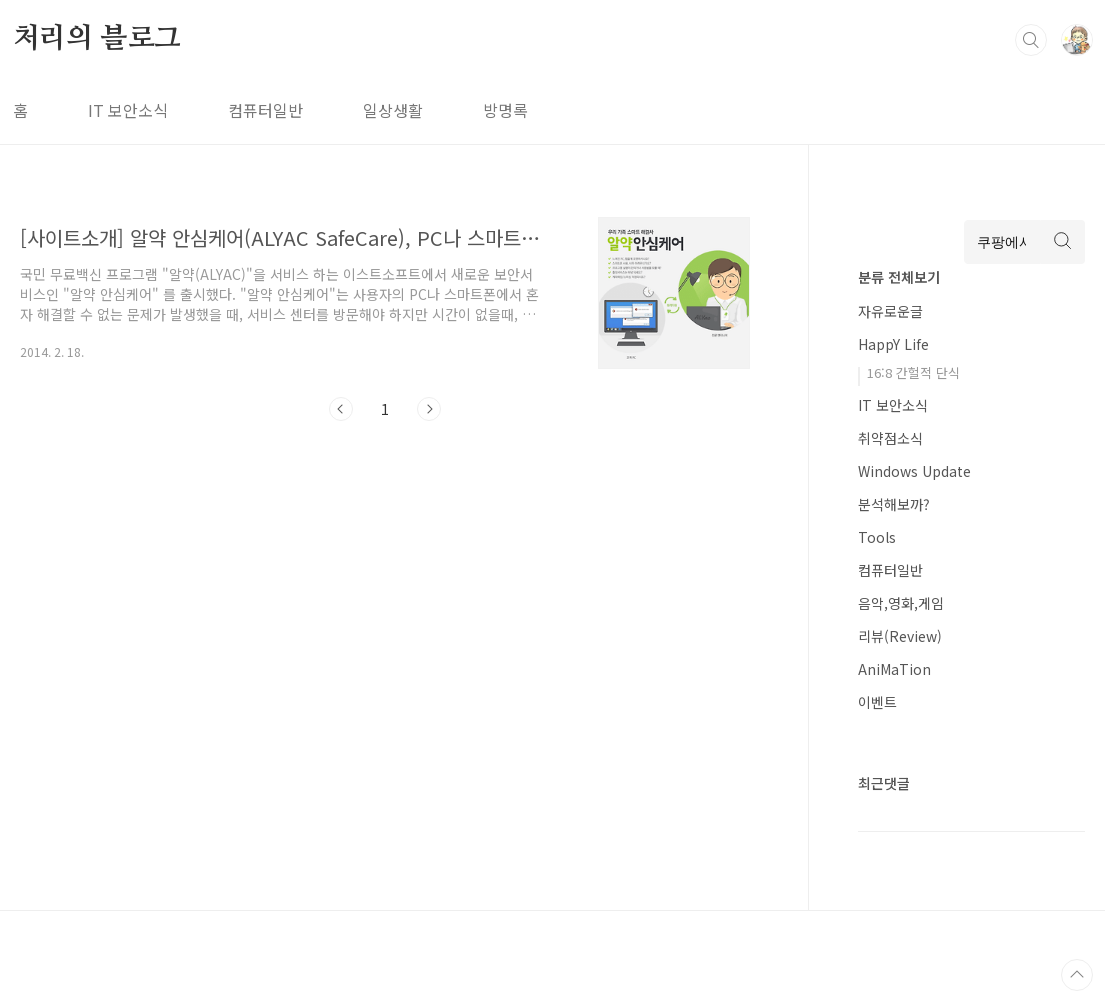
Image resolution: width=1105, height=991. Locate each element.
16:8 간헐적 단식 (913, 372)
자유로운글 (890, 311)
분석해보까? (894, 504)
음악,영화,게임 (901, 603)
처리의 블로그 (97, 39)
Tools (877, 537)
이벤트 (877, 702)
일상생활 (393, 110)
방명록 (505, 110)
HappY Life (893, 344)
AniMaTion (894, 669)
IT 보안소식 (128, 110)
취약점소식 (890, 438)
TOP (1077, 975)
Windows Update (914, 471)
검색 (1031, 40)
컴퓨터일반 (265, 110)
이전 (341, 409)
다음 (429, 409)
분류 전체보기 (899, 277)
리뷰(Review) (900, 636)
